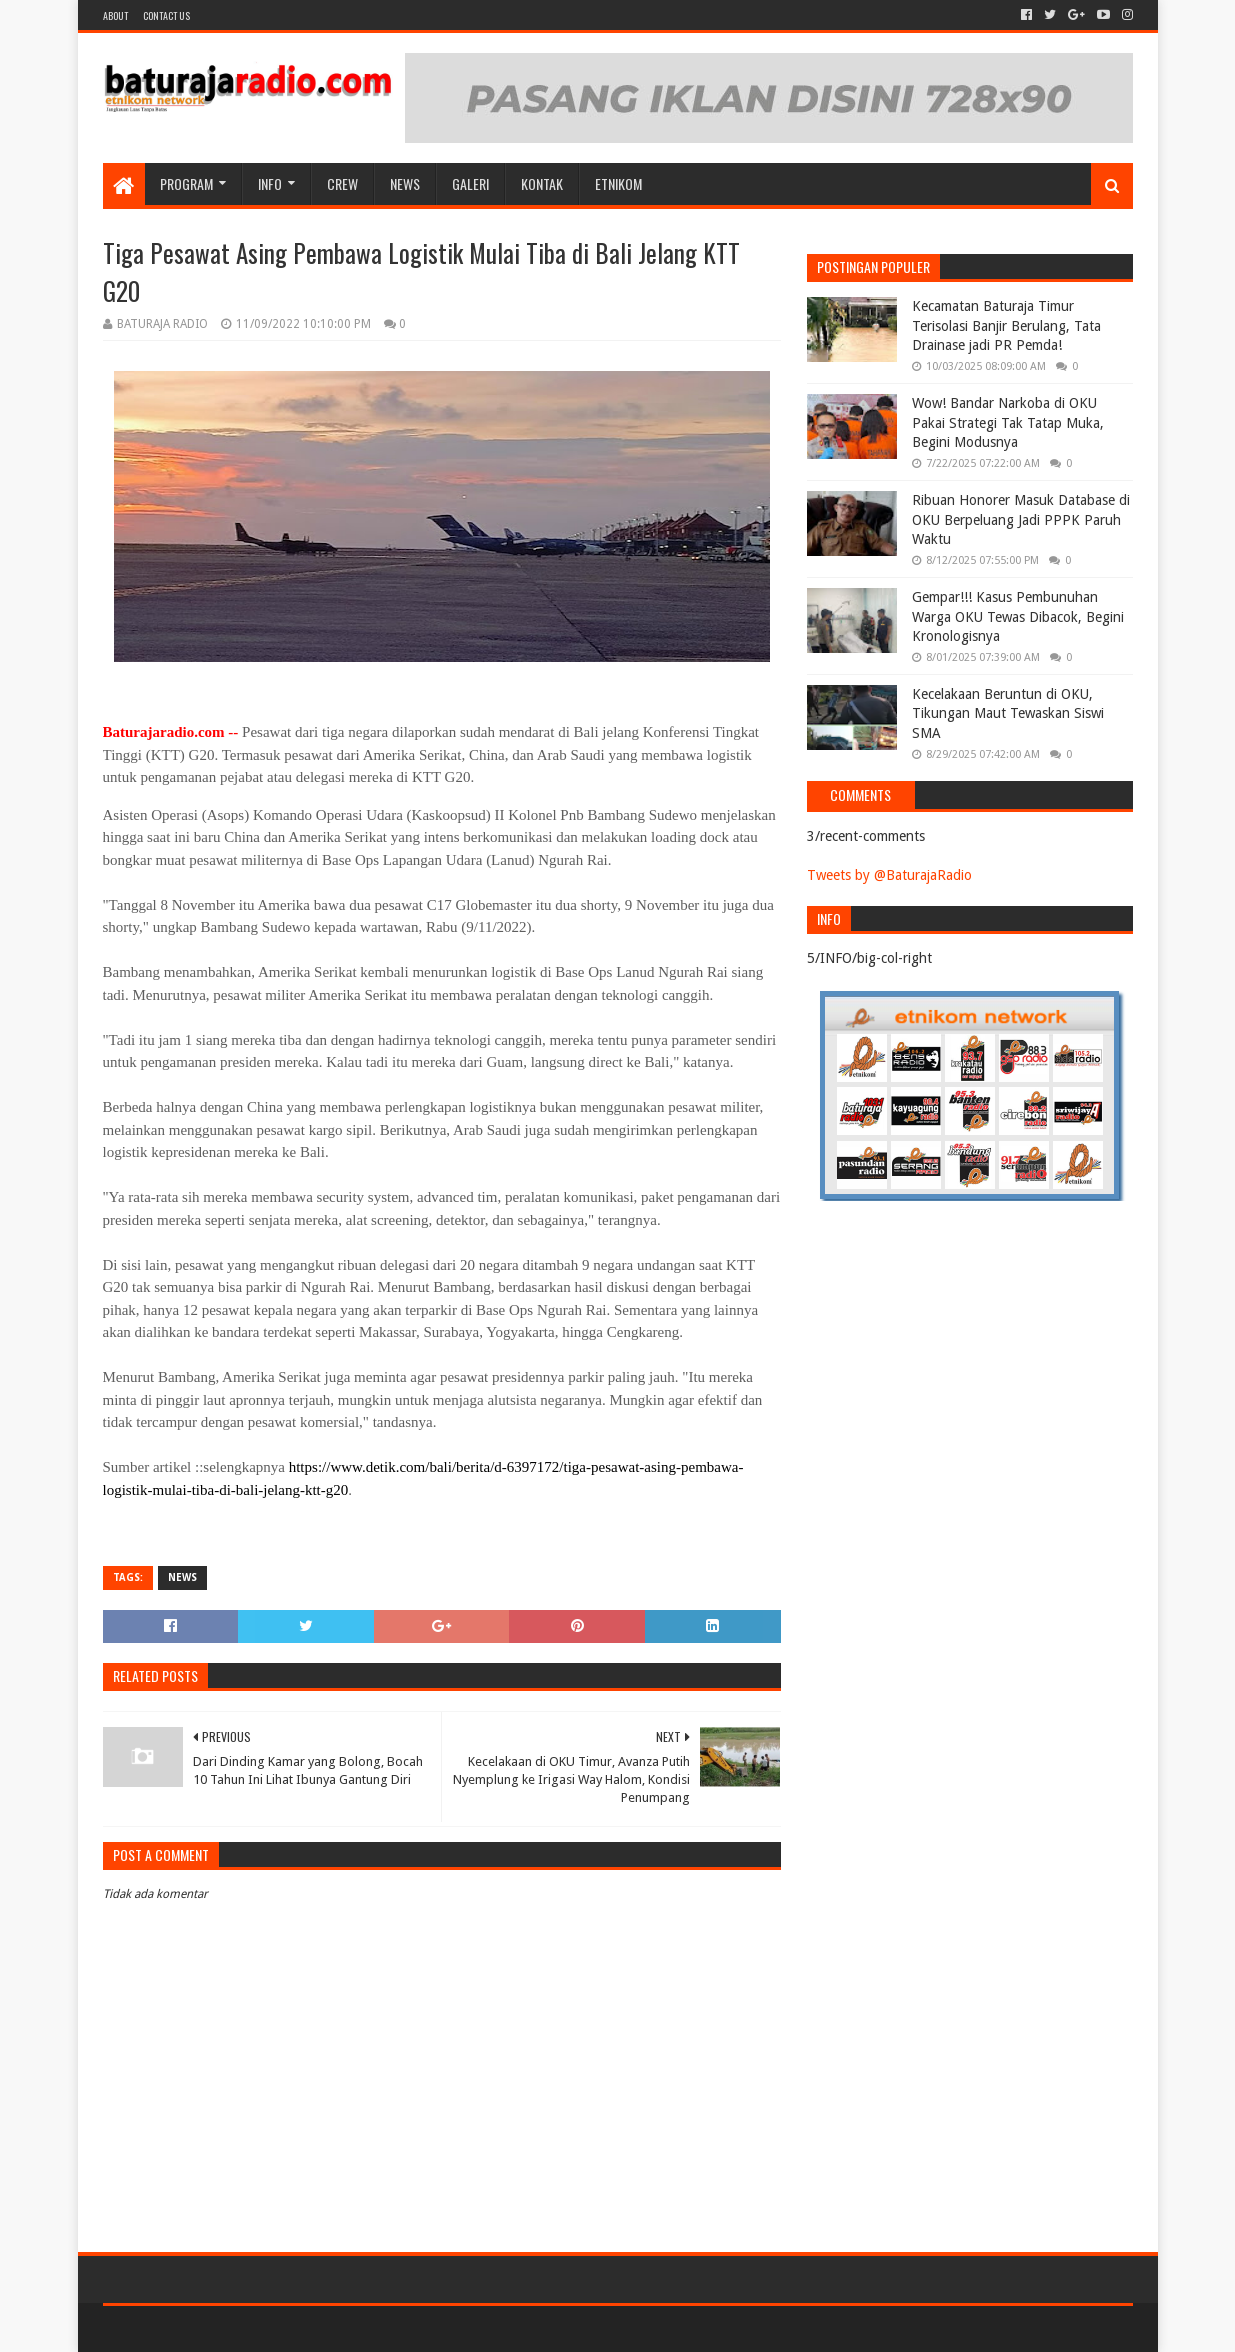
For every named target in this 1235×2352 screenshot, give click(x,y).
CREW (342, 183)
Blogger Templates (329, 2328)
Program (186, 183)
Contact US (166, 15)
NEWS (405, 183)
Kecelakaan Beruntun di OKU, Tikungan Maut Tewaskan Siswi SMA (1008, 713)
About (115, 15)
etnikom (618, 183)
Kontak (542, 183)
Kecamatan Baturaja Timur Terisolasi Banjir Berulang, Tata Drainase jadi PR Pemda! (1006, 325)
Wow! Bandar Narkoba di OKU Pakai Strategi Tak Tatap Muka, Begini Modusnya (1008, 422)
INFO (270, 183)
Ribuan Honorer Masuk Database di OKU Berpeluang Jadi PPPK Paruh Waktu (1021, 519)
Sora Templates (214, 2328)
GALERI (470, 183)
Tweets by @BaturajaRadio (889, 875)
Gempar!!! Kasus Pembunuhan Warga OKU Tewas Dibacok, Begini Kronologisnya (1018, 616)
